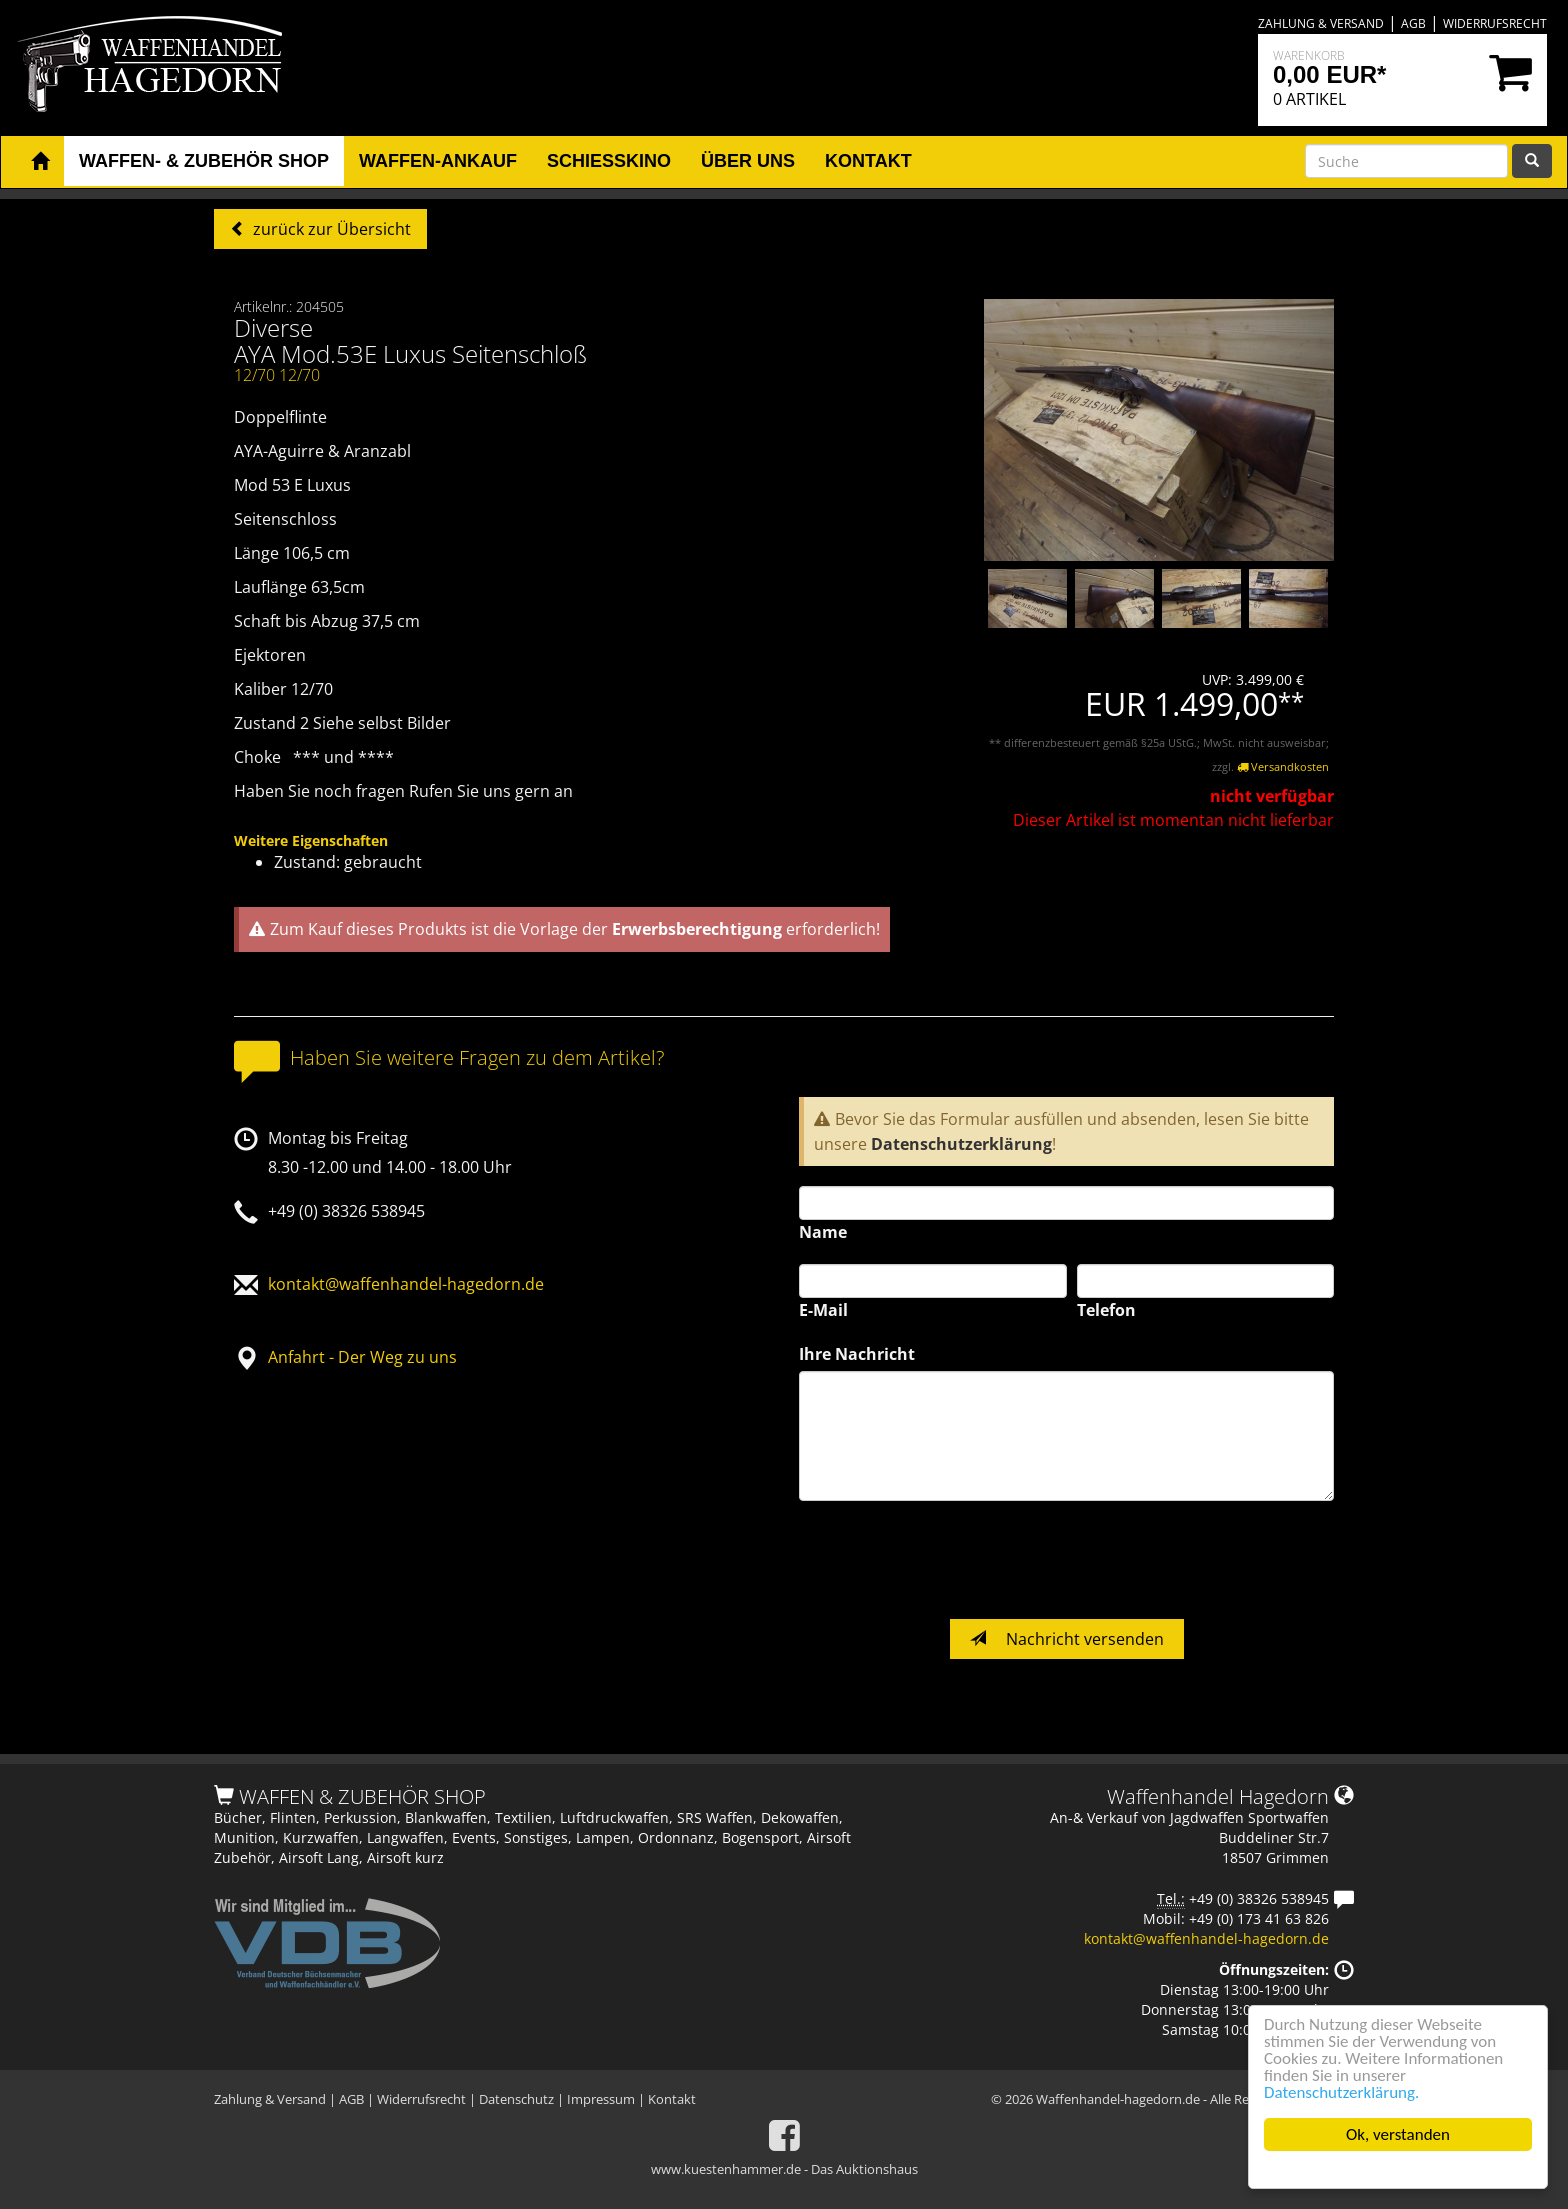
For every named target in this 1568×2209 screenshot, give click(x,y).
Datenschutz (516, 2099)
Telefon (1106, 1310)
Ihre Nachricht (857, 1354)
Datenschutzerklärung (961, 1144)
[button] (40, 162)
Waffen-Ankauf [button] (438, 161)
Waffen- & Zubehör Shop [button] (204, 161)
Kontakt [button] (868, 161)
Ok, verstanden (1398, 2134)
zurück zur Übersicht (330, 229)
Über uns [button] (748, 161)
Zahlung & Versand (1321, 23)
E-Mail (823, 1310)
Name (823, 1232)
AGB (1413, 23)
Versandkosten (1283, 766)
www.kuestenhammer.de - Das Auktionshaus (784, 2169)
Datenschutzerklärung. (1341, 2092)
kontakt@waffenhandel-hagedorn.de (406, 1284)
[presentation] (951, 1560)
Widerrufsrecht (1495, 23)
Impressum (601, 2099)
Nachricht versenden (1067, 1639)
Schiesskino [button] (609, 161)
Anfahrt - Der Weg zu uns (362, 1357)
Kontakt (672, 2099)
